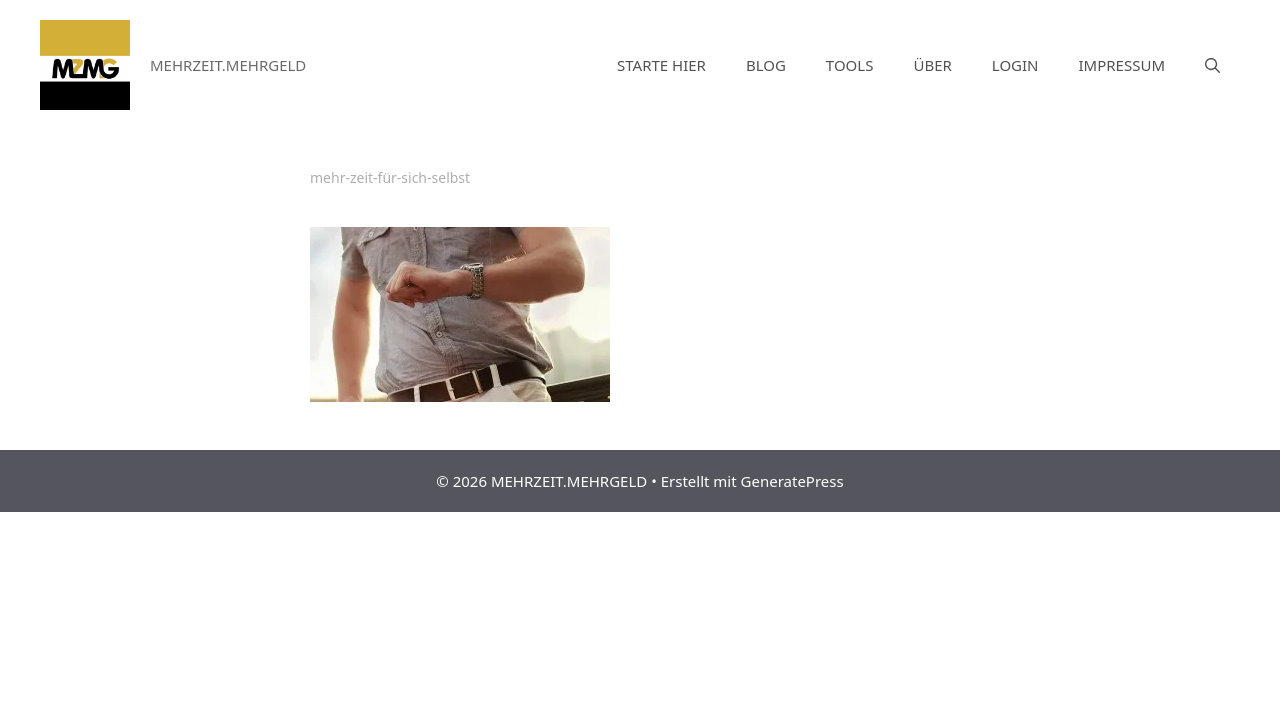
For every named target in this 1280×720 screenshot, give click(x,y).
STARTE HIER (661, 65)
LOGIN (1015, 65)
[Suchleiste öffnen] (1212, 65)
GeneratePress (792, 481)
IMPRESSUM (1122, 65)
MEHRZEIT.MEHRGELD (228, 65)
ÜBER (932, 65)
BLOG (766, 65)
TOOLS (850, 65)
